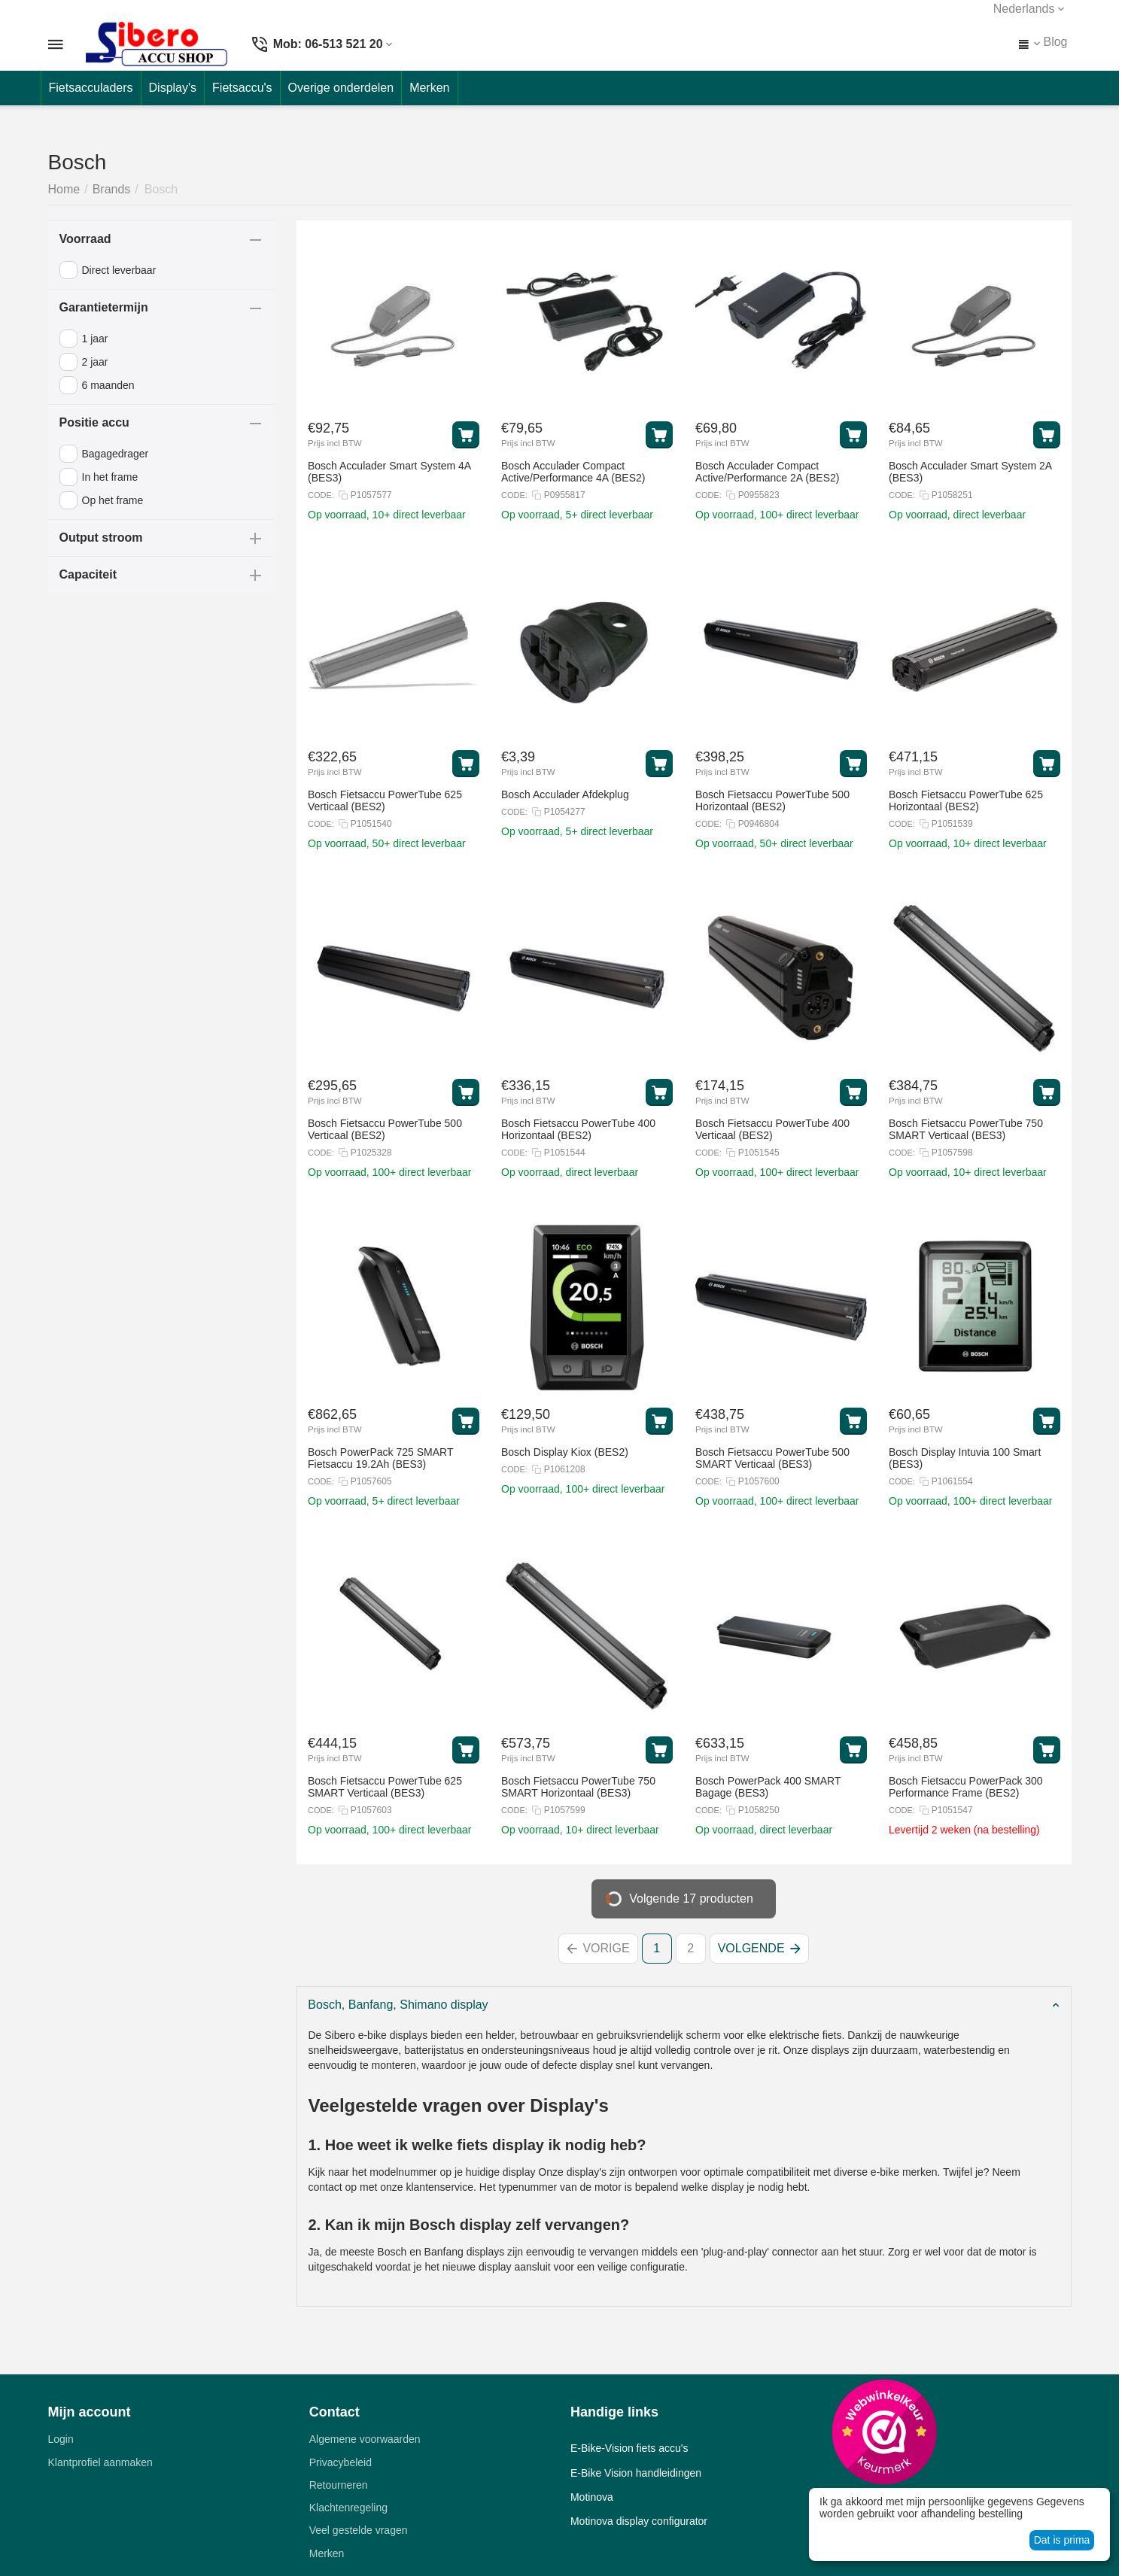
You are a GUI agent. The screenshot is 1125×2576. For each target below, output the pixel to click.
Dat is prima (1062, 2540)
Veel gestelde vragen (358, 2530)
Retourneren (338, 2485)
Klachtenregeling (348, 2508)
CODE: (321, 495)
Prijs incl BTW (335, 443)
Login (61, 2439)
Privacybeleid (340, 2462)
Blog (1055, 41)
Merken (327, 2553)
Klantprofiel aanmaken (100, 2462)
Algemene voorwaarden (365, 2439)
